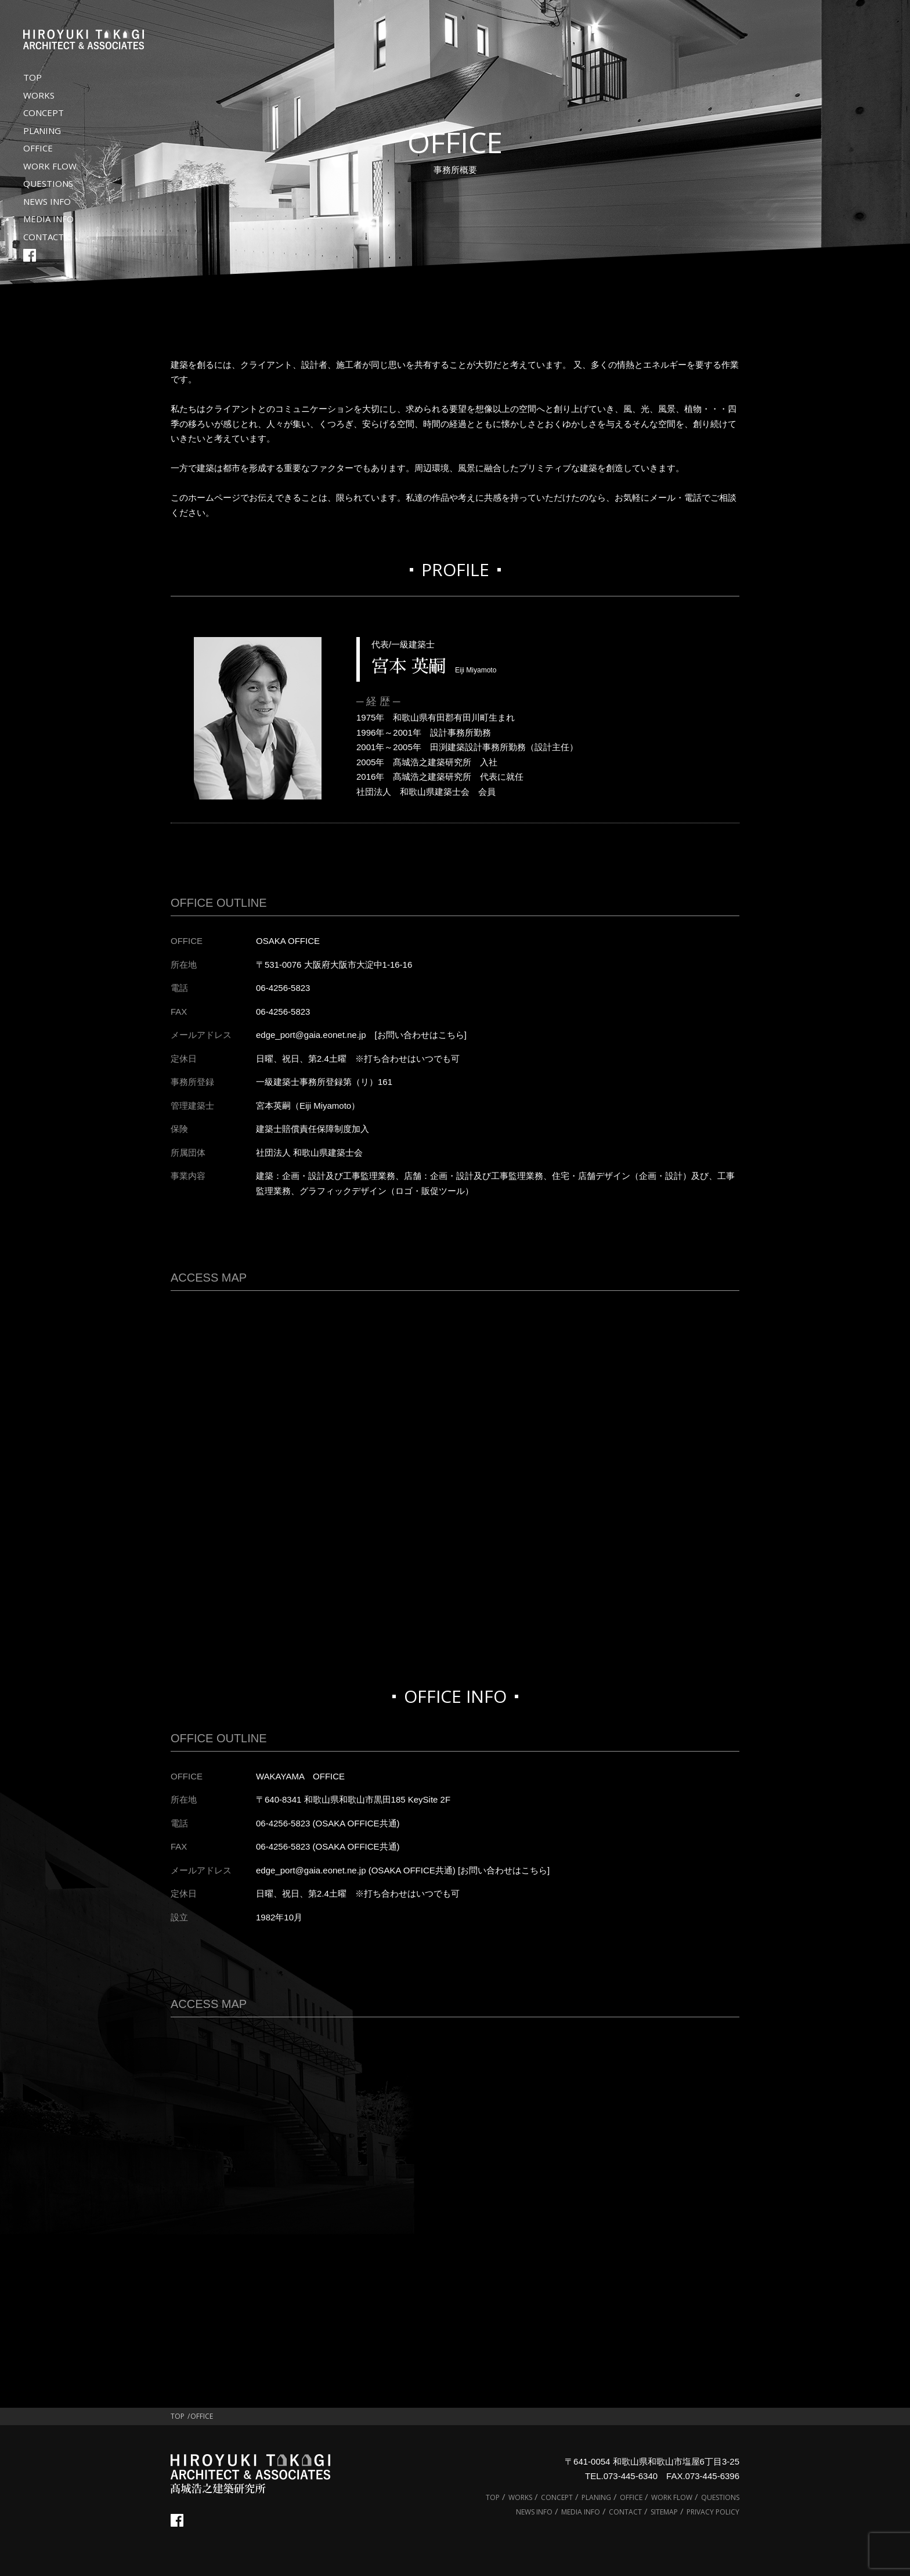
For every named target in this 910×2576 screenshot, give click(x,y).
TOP (32, 77)
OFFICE (38, 148)
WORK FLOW (50, 166)
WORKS (39, 95)
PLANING (42, 130)
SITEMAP (664, 2512)
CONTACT (43, 237)
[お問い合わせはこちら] (421, 1035)
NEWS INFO (47, 201)
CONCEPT (43, 112)
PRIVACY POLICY (713, 2512)
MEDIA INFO (48, 219)
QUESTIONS (48, 183)
